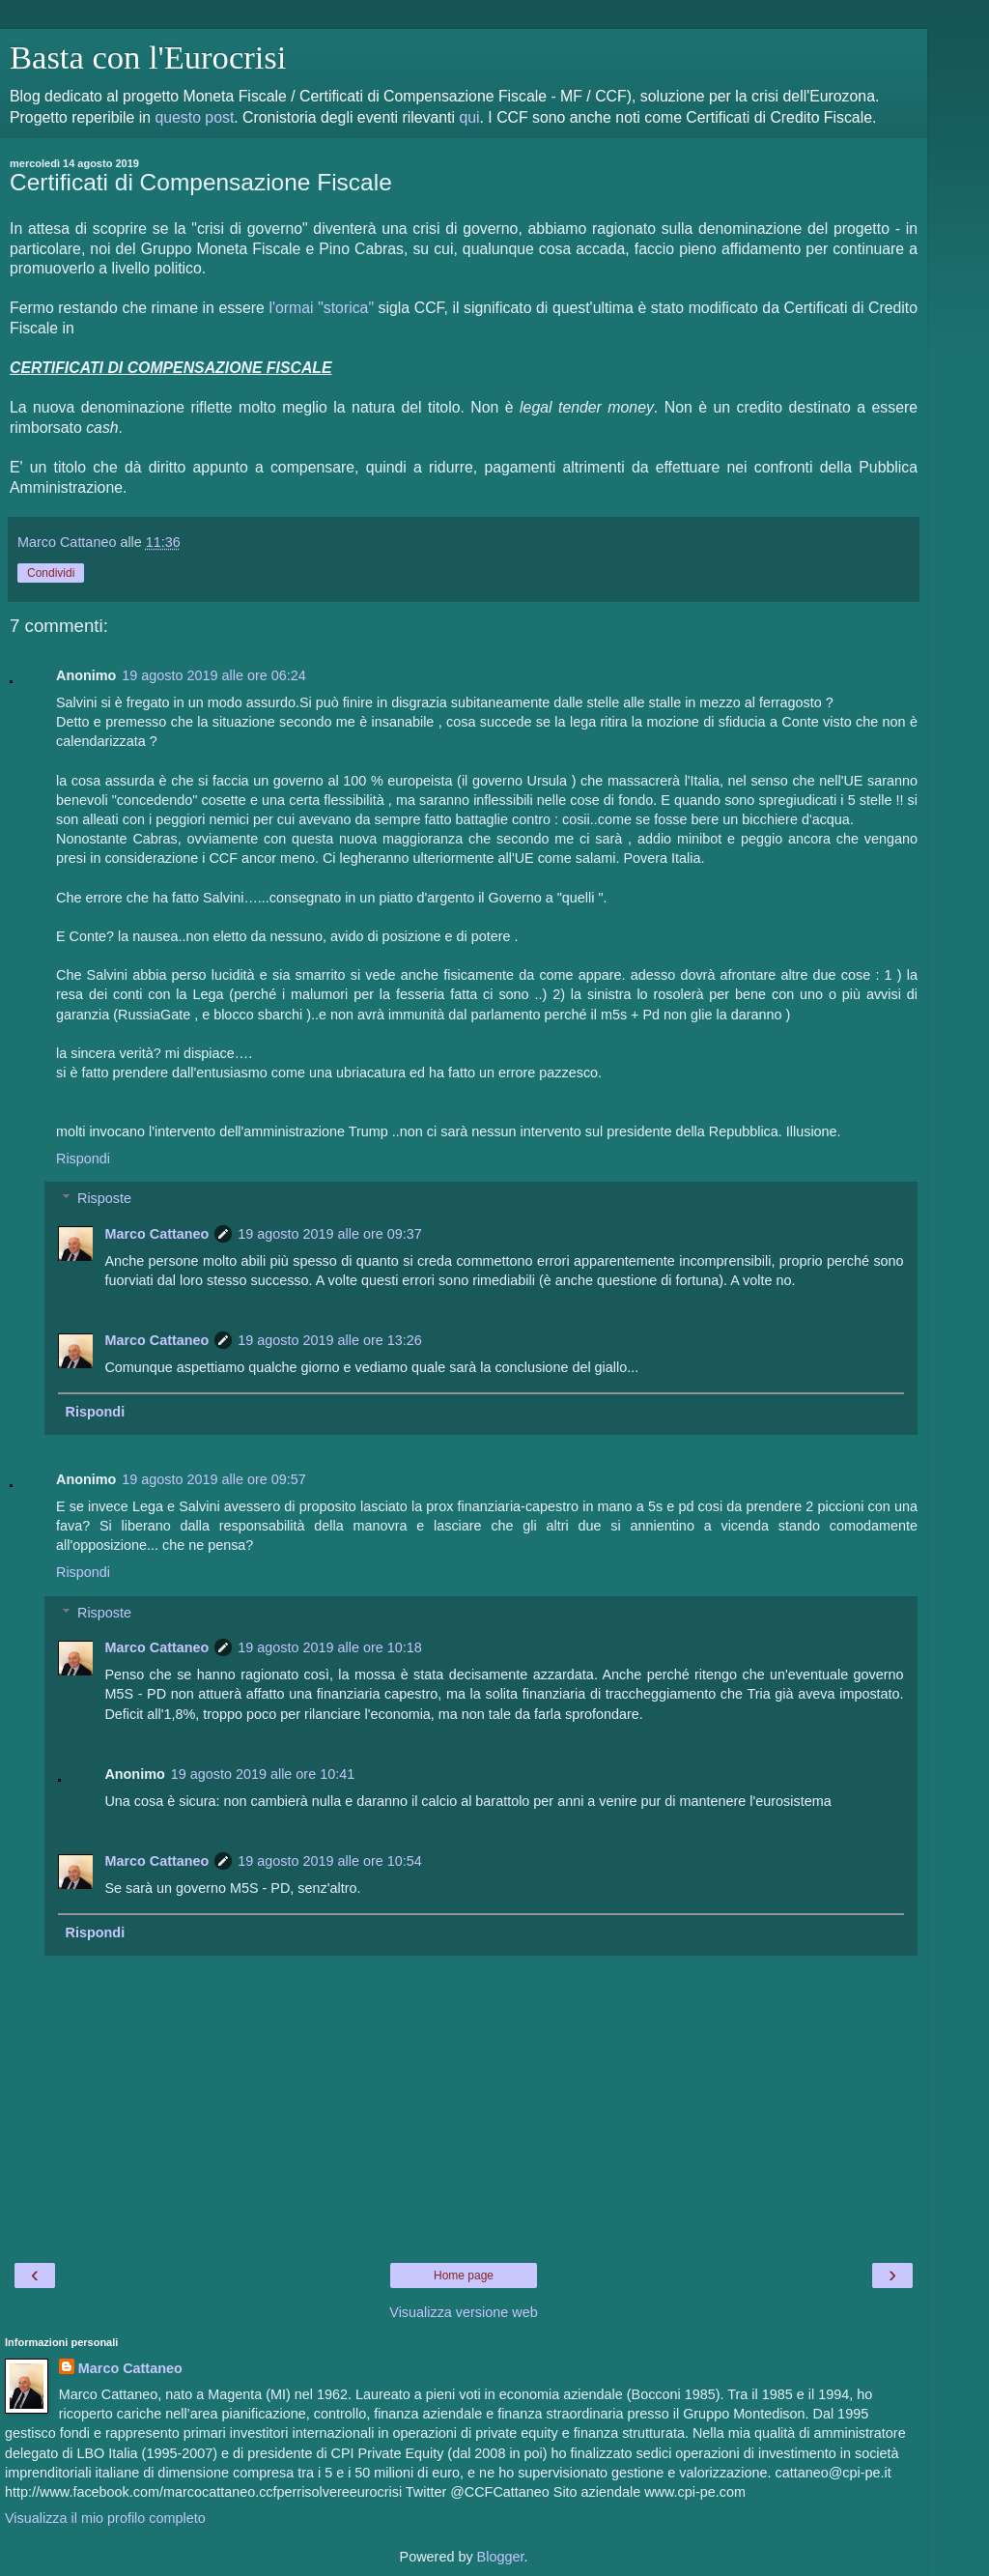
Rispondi (83, 1158)
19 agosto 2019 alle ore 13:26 (329, 1340)
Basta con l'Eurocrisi (148, 57)
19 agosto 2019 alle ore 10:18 (329, 1647)
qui (469, 117)
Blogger (500, 2556)
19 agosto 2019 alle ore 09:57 (213, 1479)
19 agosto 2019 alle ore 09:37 (329, 1234)
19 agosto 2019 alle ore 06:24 (213, 675)
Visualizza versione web (463, 2312)
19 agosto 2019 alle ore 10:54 (329, 1861)
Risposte (104, 1198)
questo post (194, 117)
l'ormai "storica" (321, 308)
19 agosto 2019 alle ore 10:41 (262, 1774)
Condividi (50, 573)
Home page (464, 2275)
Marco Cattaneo (156, 1234)
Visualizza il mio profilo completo (105, 2518)
